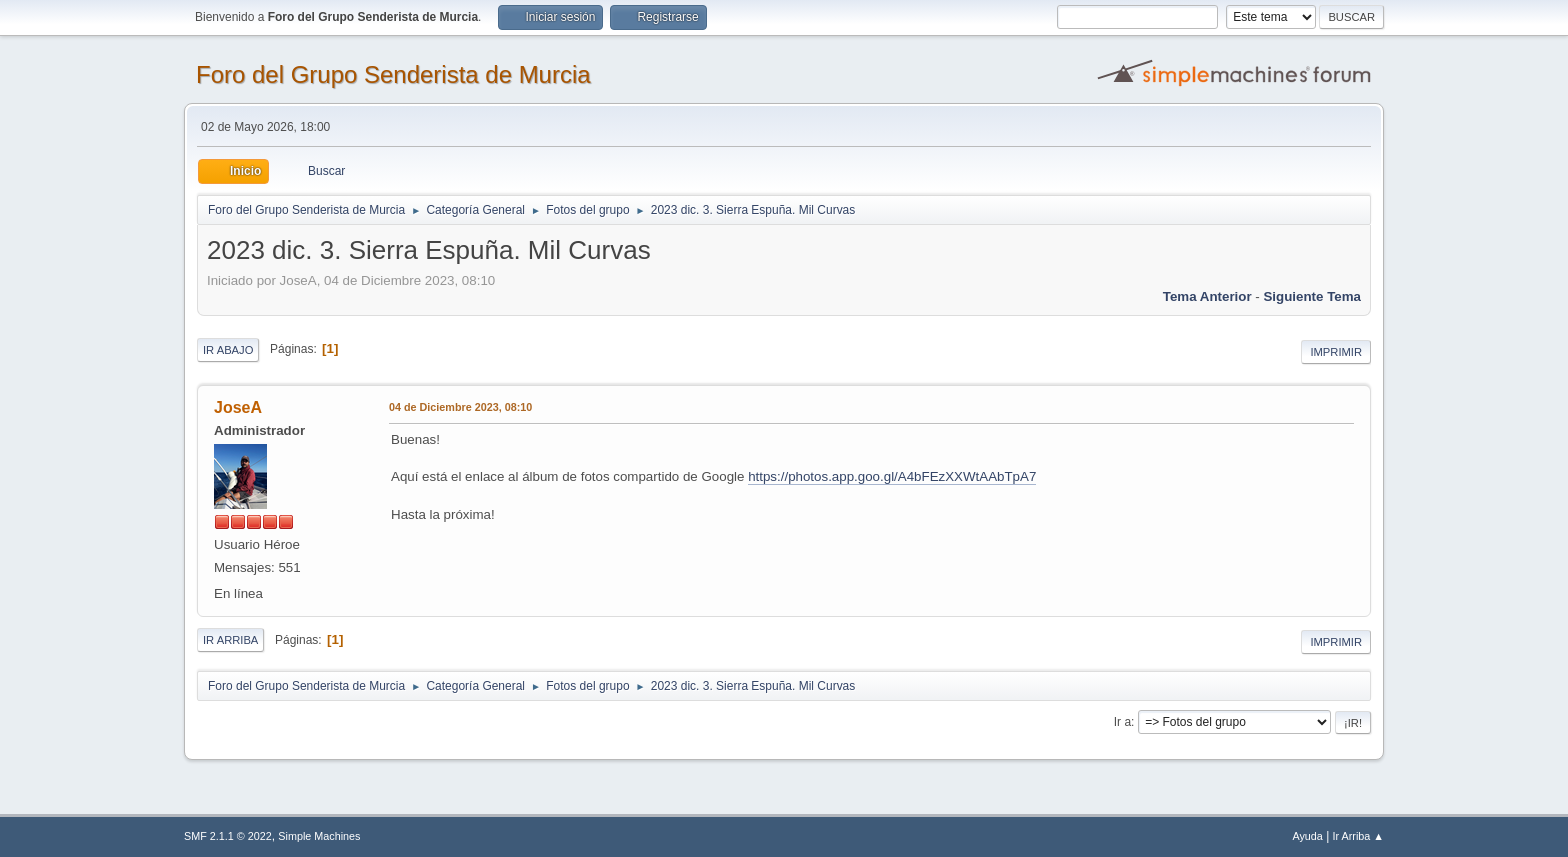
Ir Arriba (230, 640)
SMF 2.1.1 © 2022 (228, 836)
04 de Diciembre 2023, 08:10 (460, 407)
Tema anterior (1207, 296)
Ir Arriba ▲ (1358, 836)
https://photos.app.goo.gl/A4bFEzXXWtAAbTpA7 (892, 476)
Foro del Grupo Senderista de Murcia (393, 74)
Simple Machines (319, 836)
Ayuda (1307, 836)
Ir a (1122, 722)
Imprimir (1336, 352)
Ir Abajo (228, 350)
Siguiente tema (1312, 296)
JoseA (238, 407)
